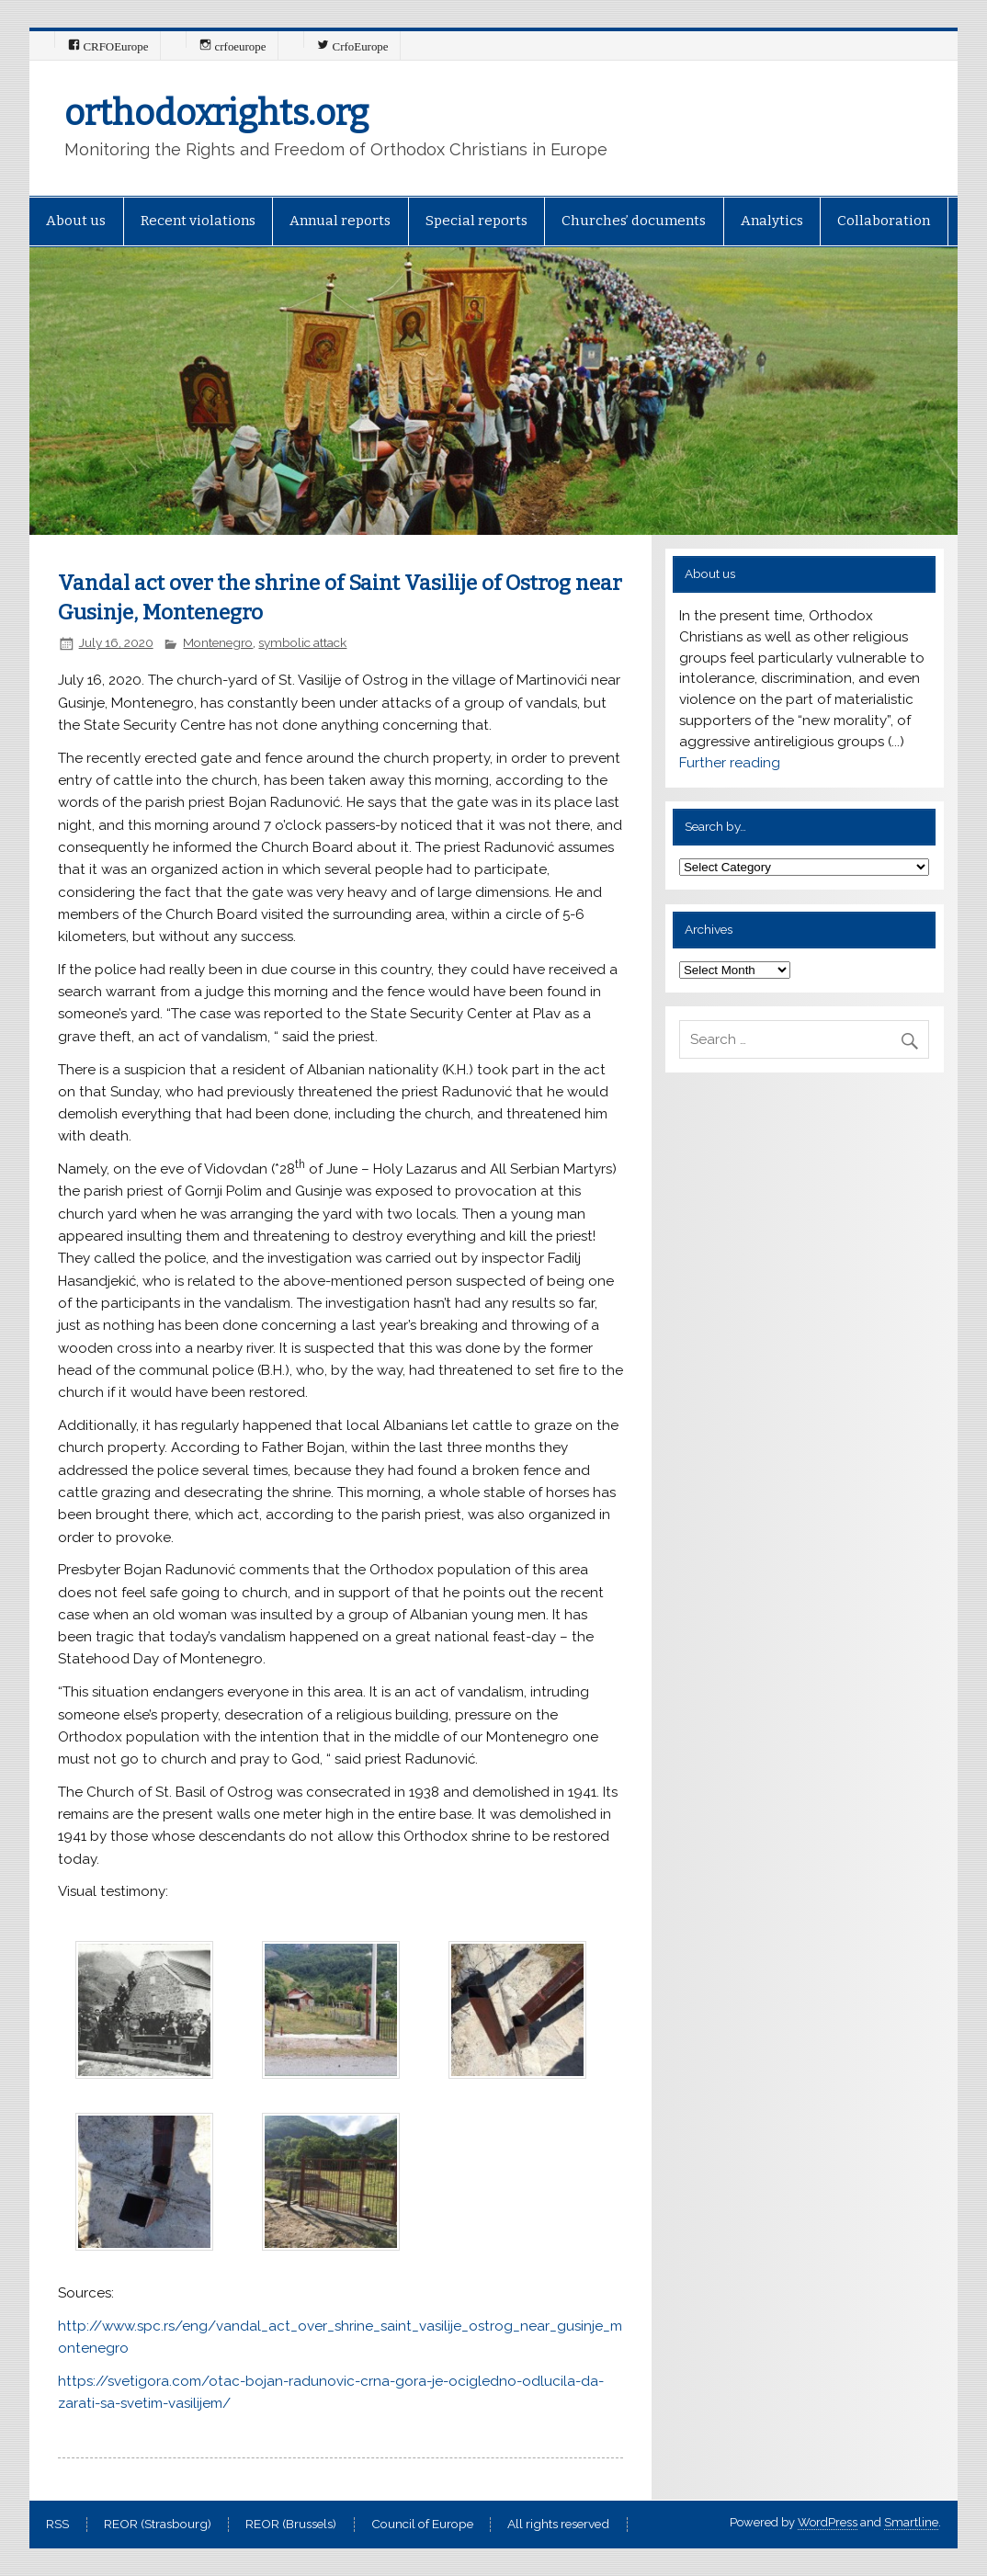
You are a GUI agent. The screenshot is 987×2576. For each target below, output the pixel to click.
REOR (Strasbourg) (157, 2524)
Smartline (911, 2522)
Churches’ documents (634, 220)
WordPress (827, 2522)
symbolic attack (302, 642)
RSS (57, 2524)
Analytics (772, 220)
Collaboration (883, 220)
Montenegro (218, 642)
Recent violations (198, 220)
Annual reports (340, 220)
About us (76, 220)
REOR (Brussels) (290, 2524)
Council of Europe (422, 2524)
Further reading (729, 763)
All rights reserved (558, 2524)
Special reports (476, 220)
